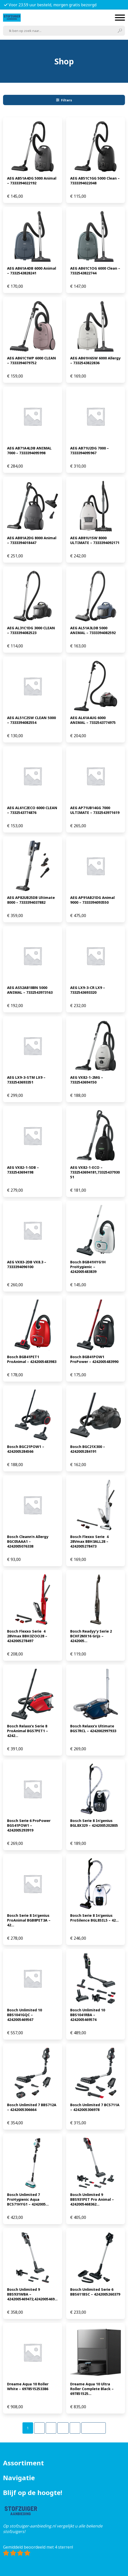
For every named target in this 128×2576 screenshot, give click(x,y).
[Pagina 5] (75, 2428)
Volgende (93, 2428)
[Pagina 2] (39, 2428)
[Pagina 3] (51, 2428)
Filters (64, 100)
